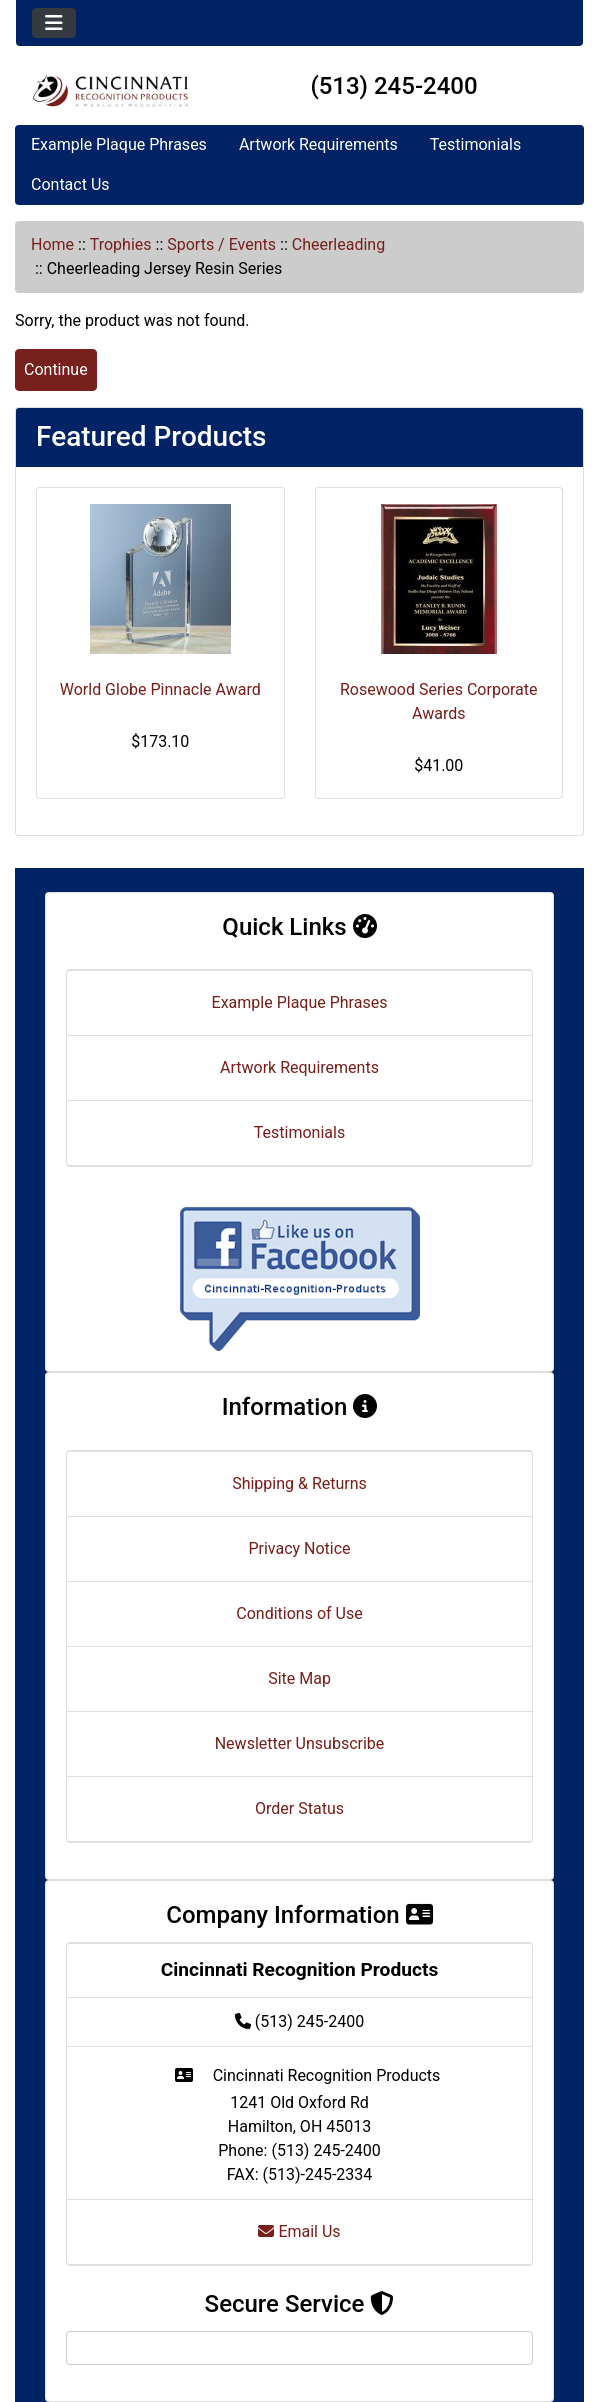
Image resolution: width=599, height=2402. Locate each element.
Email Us (299, 2231)
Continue (56, 369)
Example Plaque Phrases (119, 144)
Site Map (299, 1678)
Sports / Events (221, 244)
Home (52, 244)
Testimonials (475, 144)
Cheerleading (338, 244)
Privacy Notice (299, 1548)
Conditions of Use (299, 1613)
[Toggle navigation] (54, 23)
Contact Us (70, 184)
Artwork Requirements (318, 144)
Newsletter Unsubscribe (300, 1743)
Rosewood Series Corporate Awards (439, 701)
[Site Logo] (110, 90)
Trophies (121, 244)
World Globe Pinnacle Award (160, 689)
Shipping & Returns (299, 1483)
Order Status (299, 1808)
